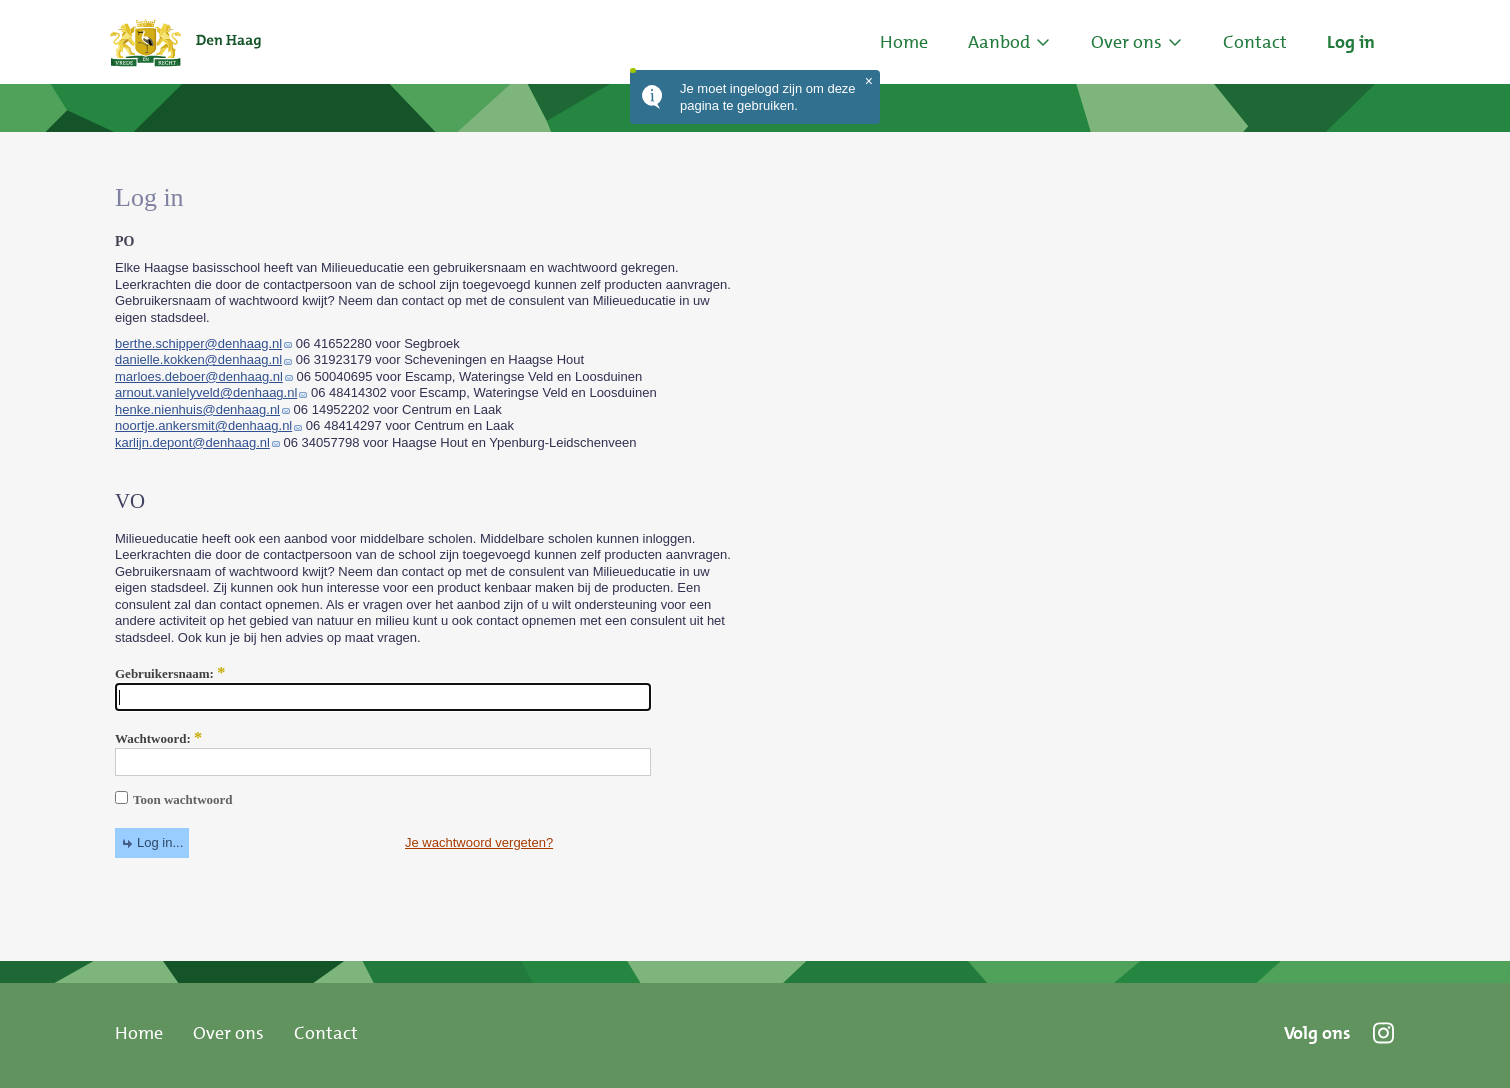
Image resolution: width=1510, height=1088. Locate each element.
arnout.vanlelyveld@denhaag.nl (206, 392)
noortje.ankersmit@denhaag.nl (203, 425)
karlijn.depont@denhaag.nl (192, 442)
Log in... (160, 842)
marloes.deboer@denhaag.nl (199, 376)
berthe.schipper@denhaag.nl (198, 343)
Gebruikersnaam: (170, 674)
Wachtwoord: (158, 739)
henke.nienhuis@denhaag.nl (197, 409)
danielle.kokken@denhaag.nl (198, 359)
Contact (326, 1033)
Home (904, 42)
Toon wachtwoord (174, 799)
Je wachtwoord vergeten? (479, 842)
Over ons (228, 1033)
